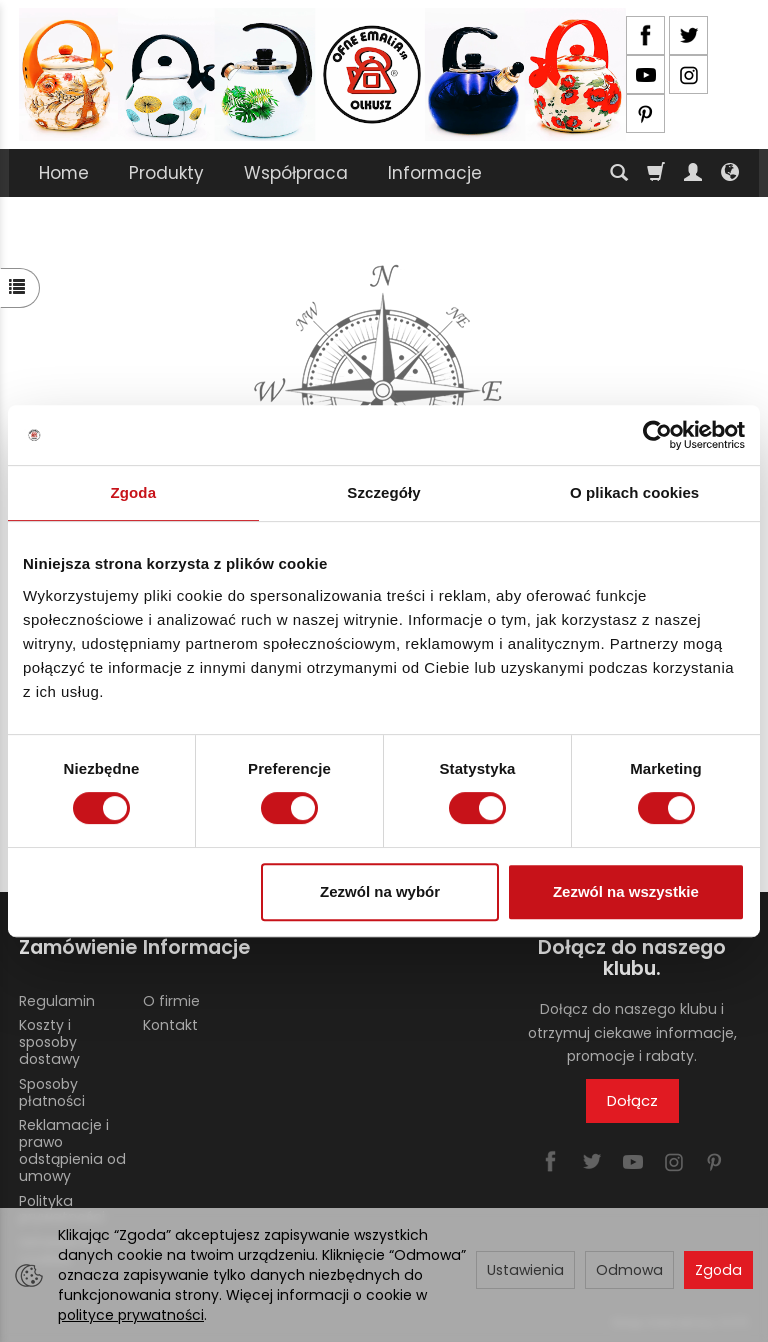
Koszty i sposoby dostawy (49, 1042)
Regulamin (57, 1000)
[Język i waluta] (730, 173)
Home (64, 173)
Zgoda (718, 1270)
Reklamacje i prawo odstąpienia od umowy (72, 1150)
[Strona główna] (322, 74)
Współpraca (296, 173)
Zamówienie (74, 947)
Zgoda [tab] (134, 492)
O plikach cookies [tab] (634, 492)
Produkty (166, 173)
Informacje (435, 173)
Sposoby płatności (52, 1091)
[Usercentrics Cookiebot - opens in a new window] (657, 435)
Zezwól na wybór (380, 891)
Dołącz (632, 1100)
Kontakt (170, 1025)
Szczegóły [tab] (383, 492)
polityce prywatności (131, 1315)
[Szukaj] (619, 173)
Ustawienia (525, 1270)
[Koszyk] (656, 173)
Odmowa (629, 1270)
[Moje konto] (693, 173)
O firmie (171, 1000)
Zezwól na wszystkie (626, 891)
